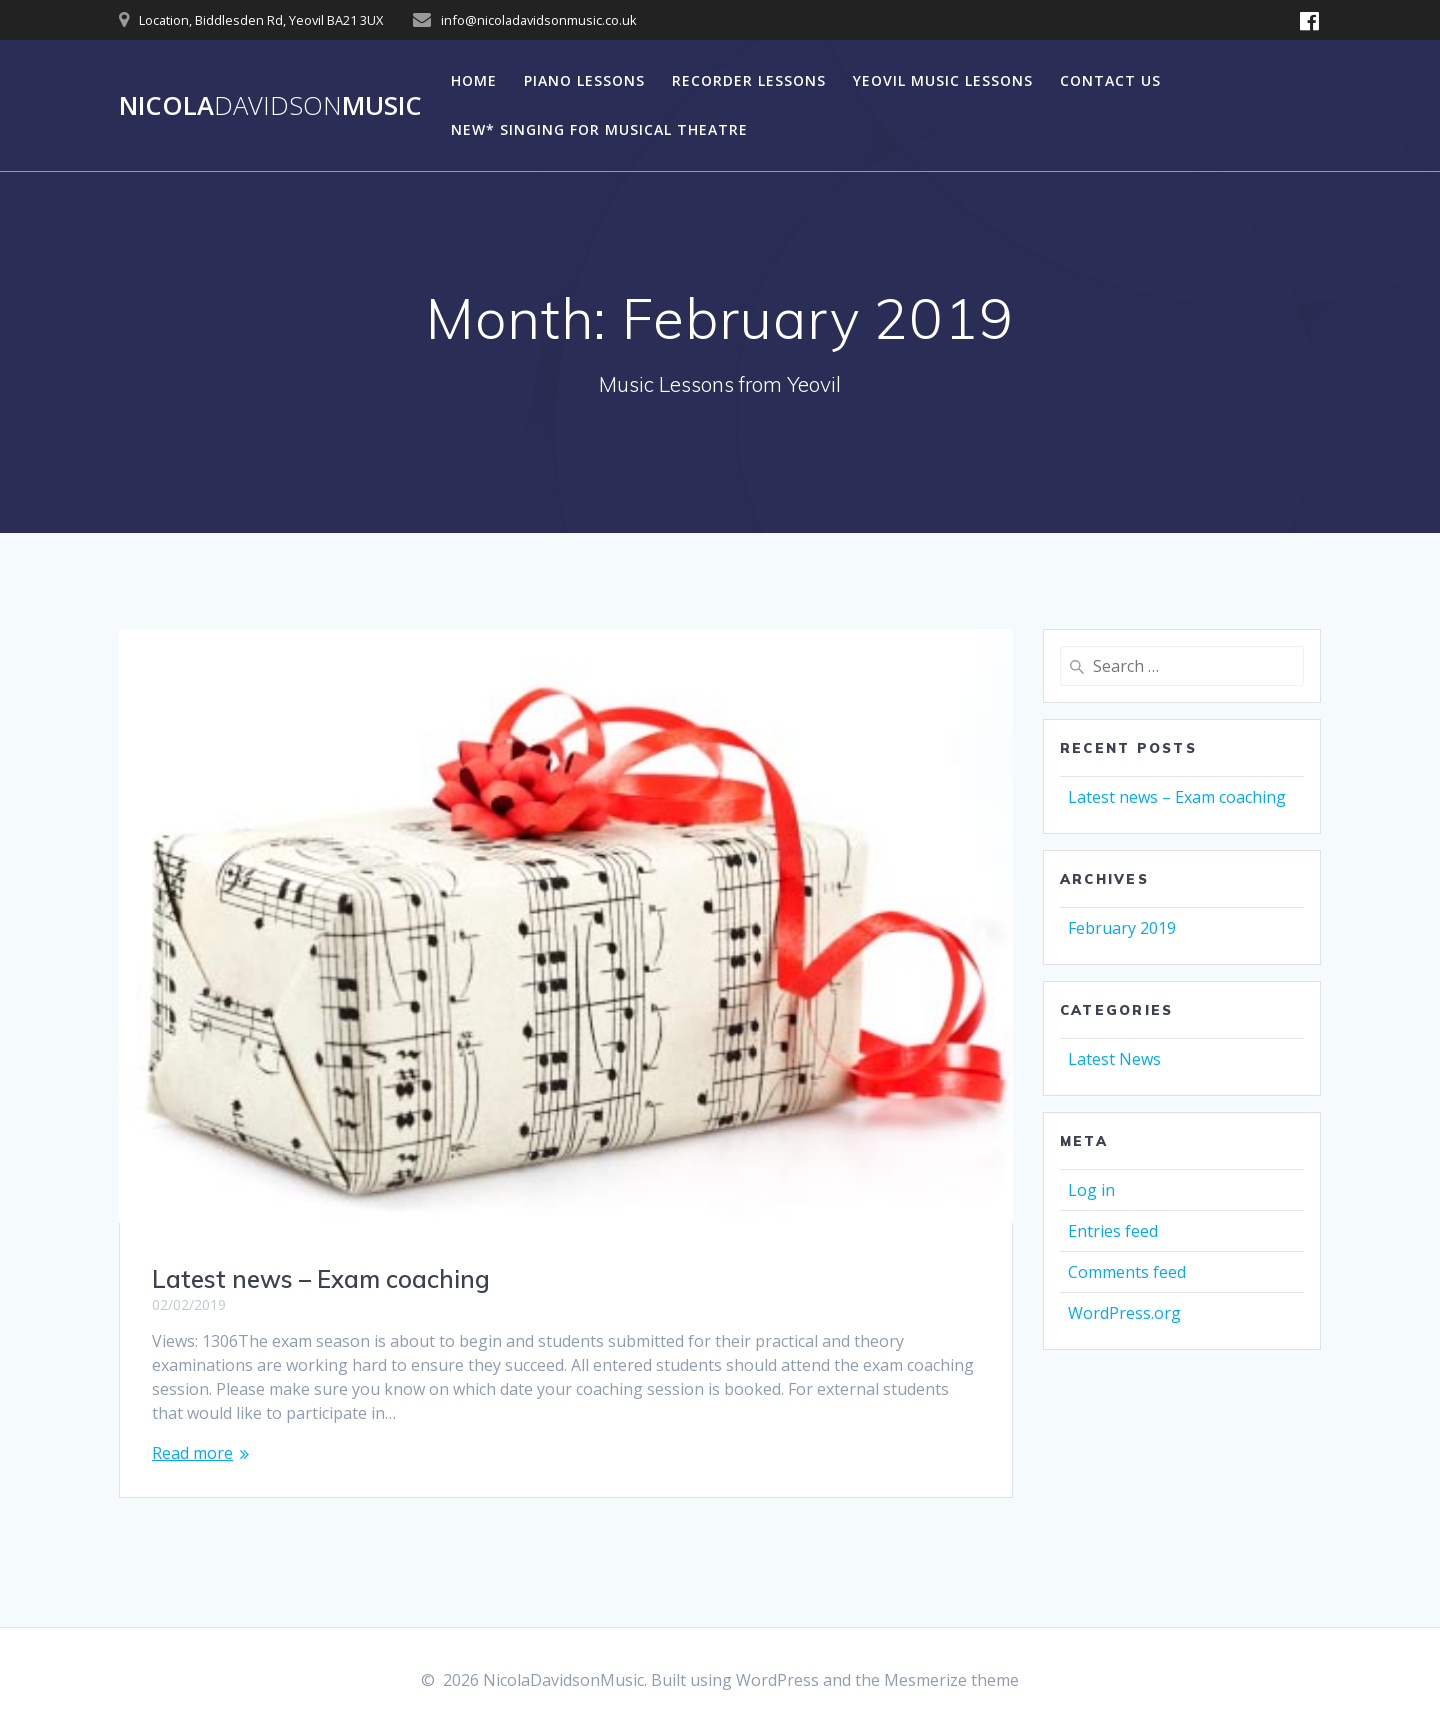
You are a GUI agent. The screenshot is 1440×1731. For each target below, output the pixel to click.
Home (474, 80)
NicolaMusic (270, 106)
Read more (192, 1453)
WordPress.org (1124, 1313)
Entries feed (1113, 1231)
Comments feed (1127, 1272)
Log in (1091, 1190)
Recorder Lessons (749, 80)
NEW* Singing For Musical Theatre (599, 129)
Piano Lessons (584, 80)
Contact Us (1110, 80)
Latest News (1114, 1059)
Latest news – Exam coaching (321, 1279)
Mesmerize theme (951, 1680)
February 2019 (1122, 928)
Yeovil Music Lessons (943, 80)
